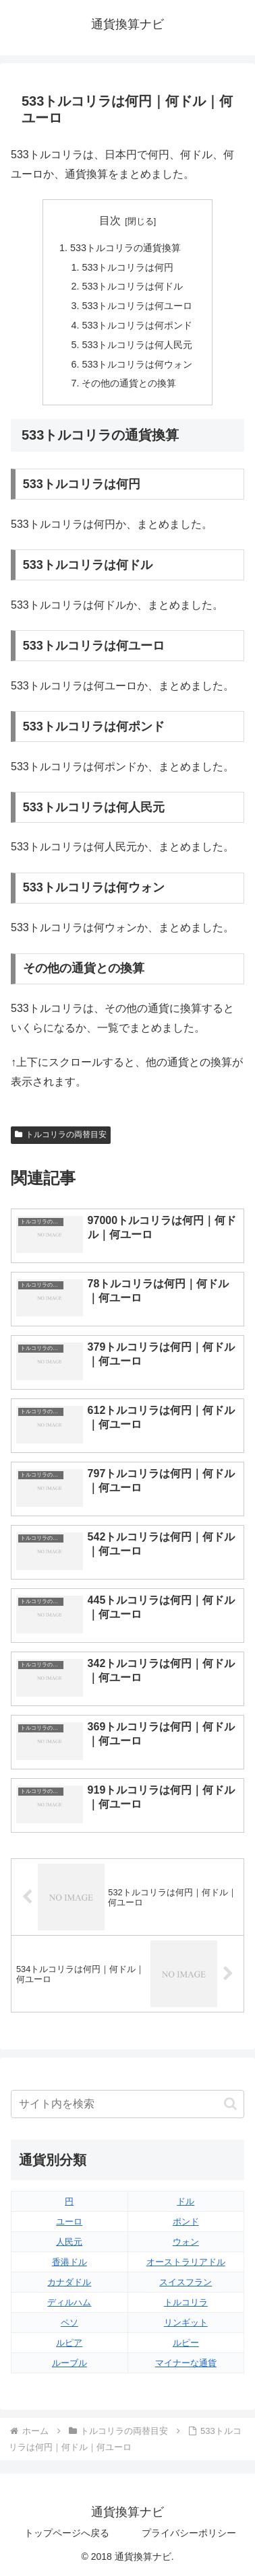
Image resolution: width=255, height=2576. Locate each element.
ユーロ (69, 2221)
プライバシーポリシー (189, 2533)
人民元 (69, 2242)
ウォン (186, 2242)
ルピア (69, 2343)
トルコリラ (186, 2302)
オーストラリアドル (185, 2262)
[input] (127, 2104)
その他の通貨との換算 (129, 383)
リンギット (186, 2322)
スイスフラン (185, 2282)
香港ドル (69, 2262)
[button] (230, 2103)
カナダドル (69, 2282)
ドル (185, 2201)
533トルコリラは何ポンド (137, 325)
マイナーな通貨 (186, 2363)
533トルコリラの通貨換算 (125, 247)
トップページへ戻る (66, 2533)
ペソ (69, 2322)
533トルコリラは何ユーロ (137, 305)
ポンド (186, 2221)
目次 (110, 220)
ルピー (186, 2343)
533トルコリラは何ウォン (137, 364)
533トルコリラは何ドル (132, 286)
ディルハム (69, 2302)
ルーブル (69, 2363)
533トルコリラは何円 (127, 267)
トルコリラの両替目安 (61, 1134)
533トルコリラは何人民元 (137, 344)
